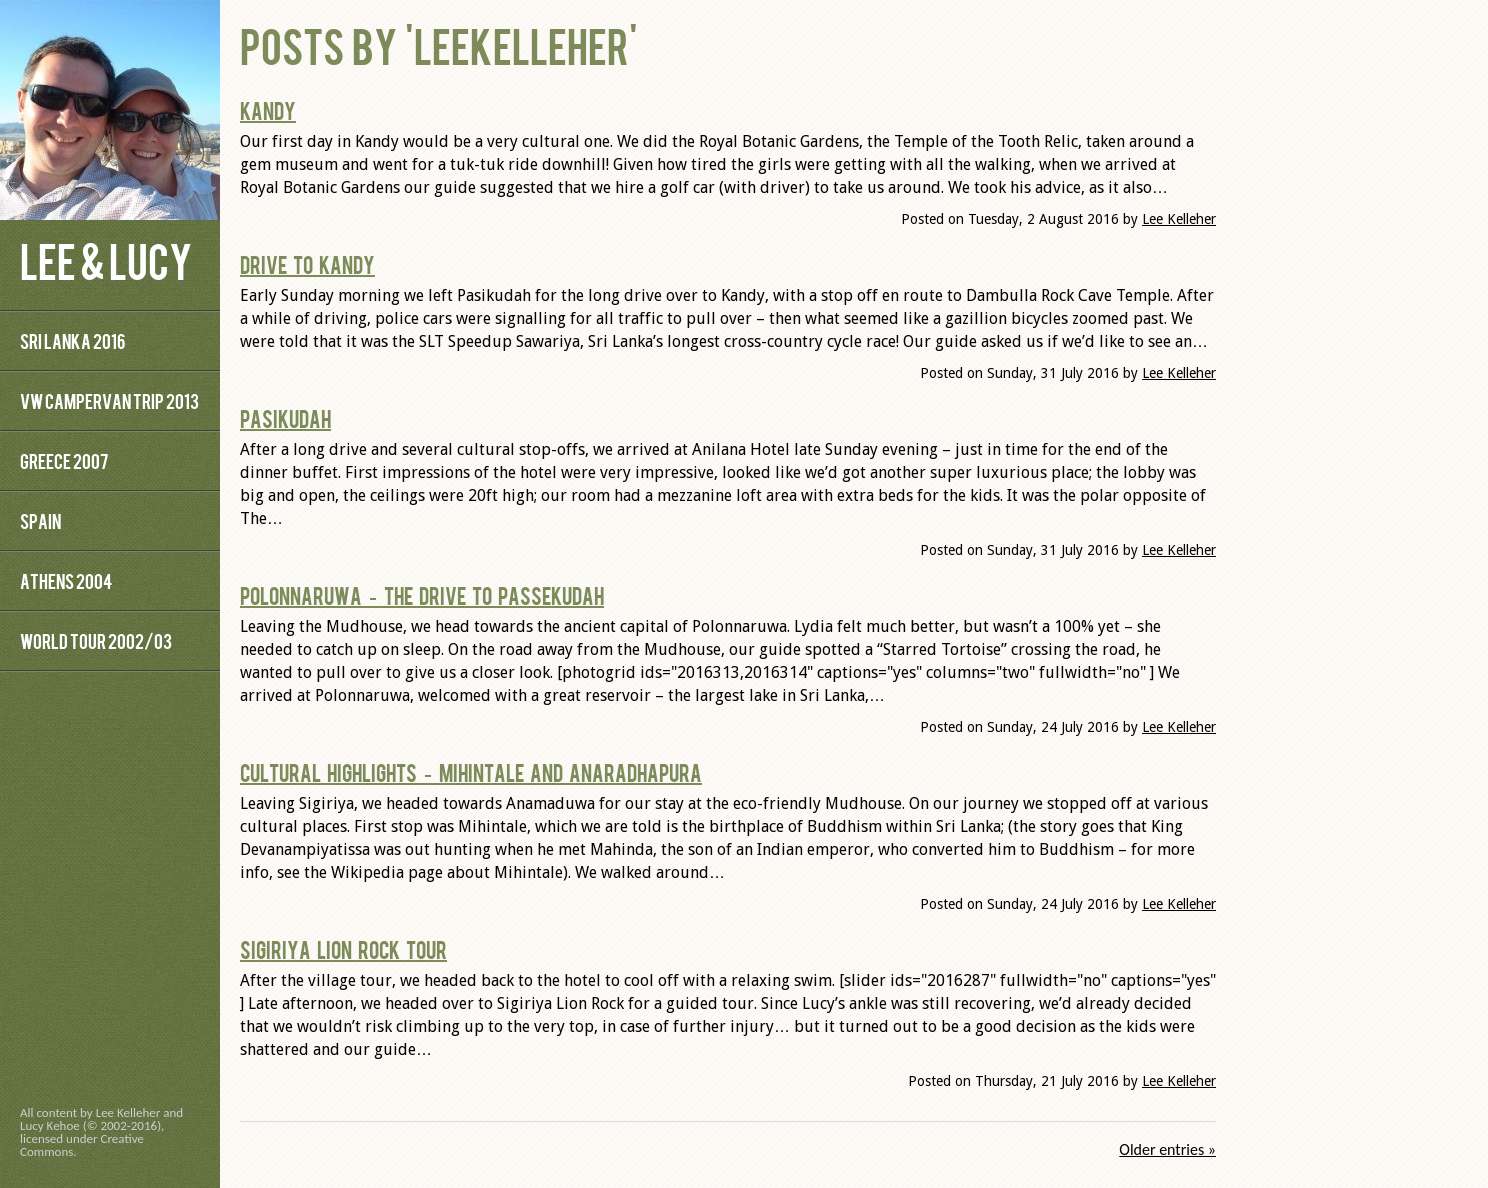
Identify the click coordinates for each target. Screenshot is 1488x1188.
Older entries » (1167, 1149)
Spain (40, 520)
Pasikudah (285, 418)
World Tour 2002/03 (96, 640)
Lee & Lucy (106, 259)
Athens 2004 (66, 580)
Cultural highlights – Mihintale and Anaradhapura (471, 772)
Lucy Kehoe (50, 1125)
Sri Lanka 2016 (72, 340)
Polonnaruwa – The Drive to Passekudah (422, 595)
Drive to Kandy (307, 264)
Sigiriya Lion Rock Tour (343, 949)
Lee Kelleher (1179, 219)
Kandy (268, 110)
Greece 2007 (64, 460)
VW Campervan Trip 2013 (109, 400)
